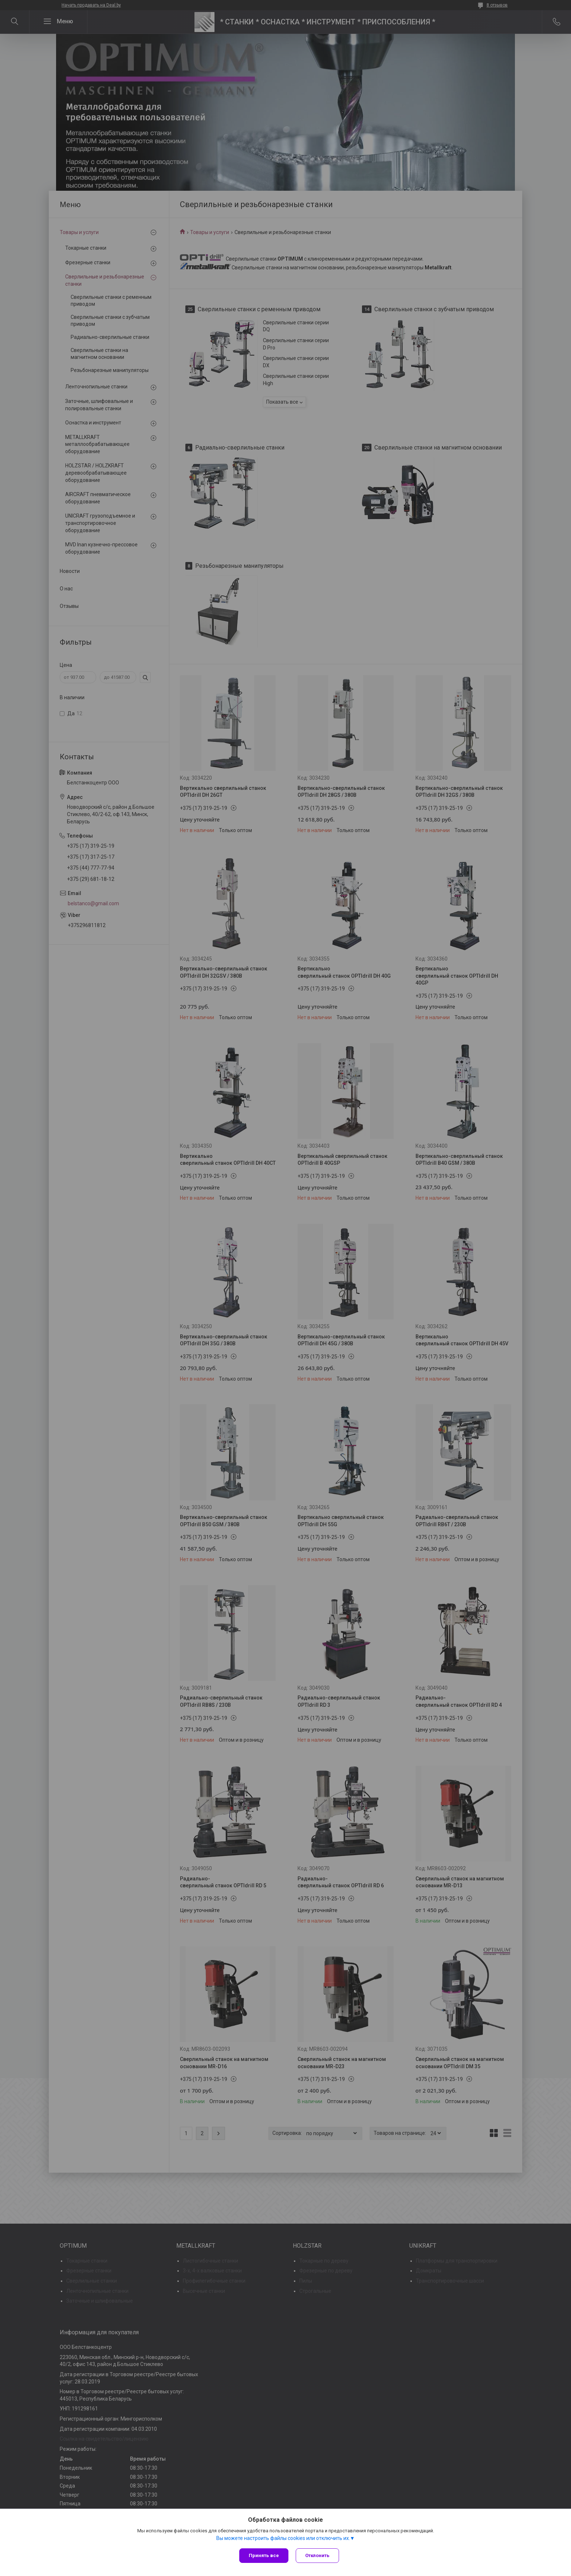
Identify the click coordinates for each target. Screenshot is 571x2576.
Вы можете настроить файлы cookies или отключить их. (283, 2538)
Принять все (264, 2555)
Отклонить (317, 2555)
